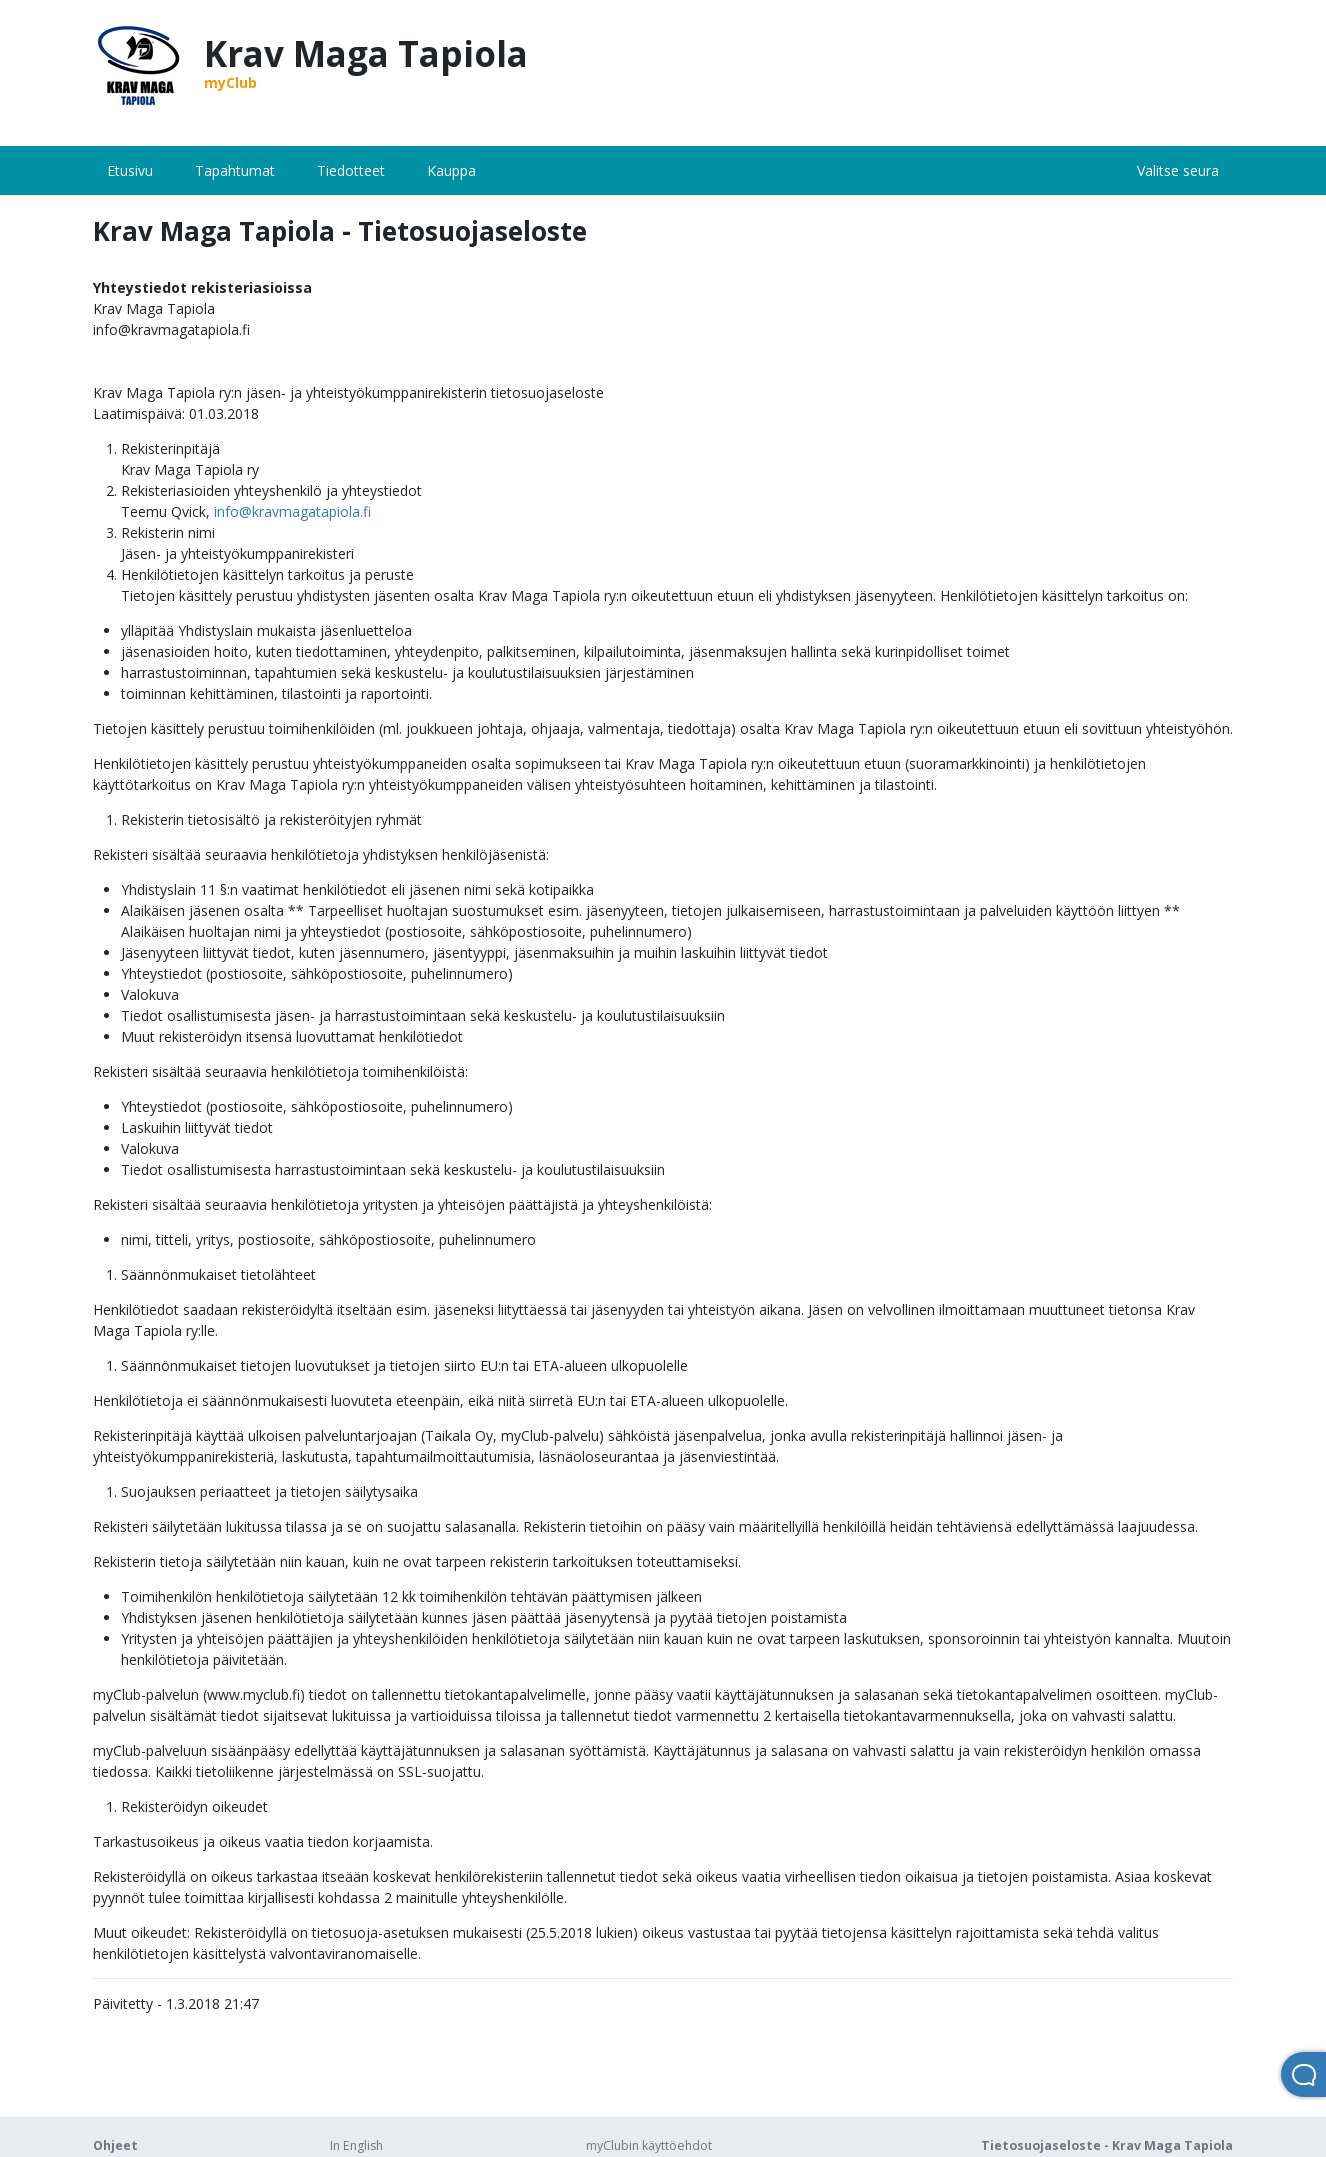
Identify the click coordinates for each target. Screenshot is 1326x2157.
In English (356, 2145)
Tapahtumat (235, 170)
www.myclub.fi (253, 1694)
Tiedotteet (351, 170)
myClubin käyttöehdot (649, 2145)
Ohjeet (115, 2145)
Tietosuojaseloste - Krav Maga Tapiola (1107, 2145)
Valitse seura (1178, 170)
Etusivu (130, 170)
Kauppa (451, 170)
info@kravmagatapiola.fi (292, 511)
